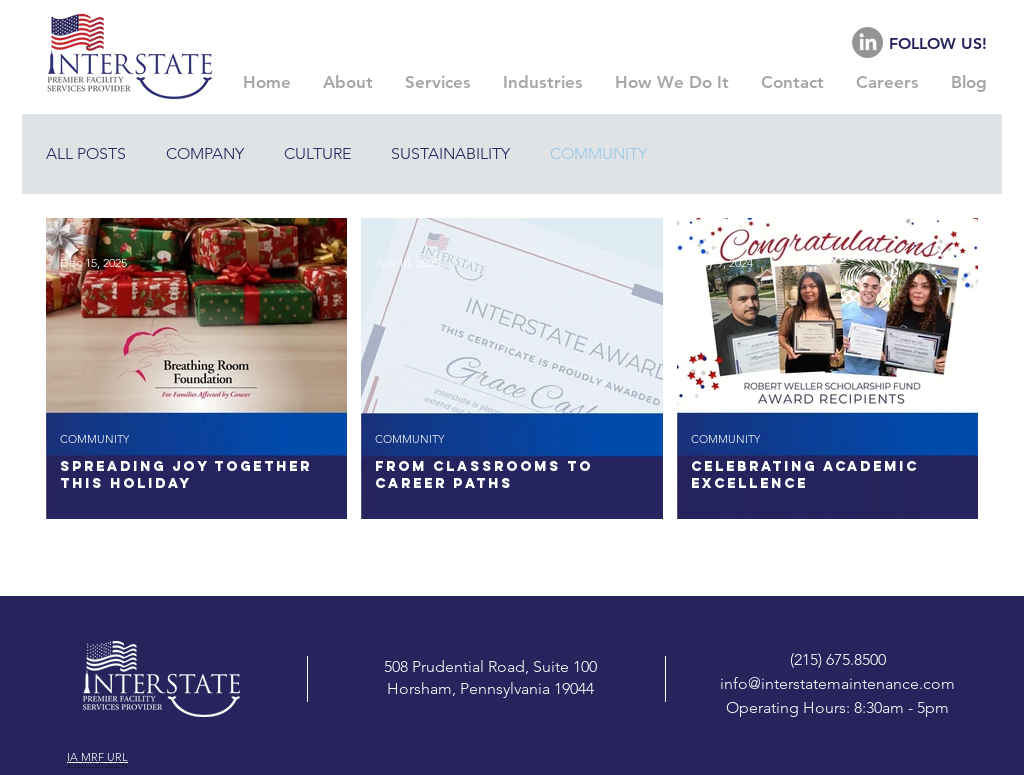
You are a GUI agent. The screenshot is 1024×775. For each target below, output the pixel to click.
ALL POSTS (86, 153)
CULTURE (317, 153)
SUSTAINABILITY (450, 153)
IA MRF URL (97, 757)
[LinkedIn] (867, 42)
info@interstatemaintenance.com (837, 683)
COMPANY (205, 153)
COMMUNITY (598, 153)
